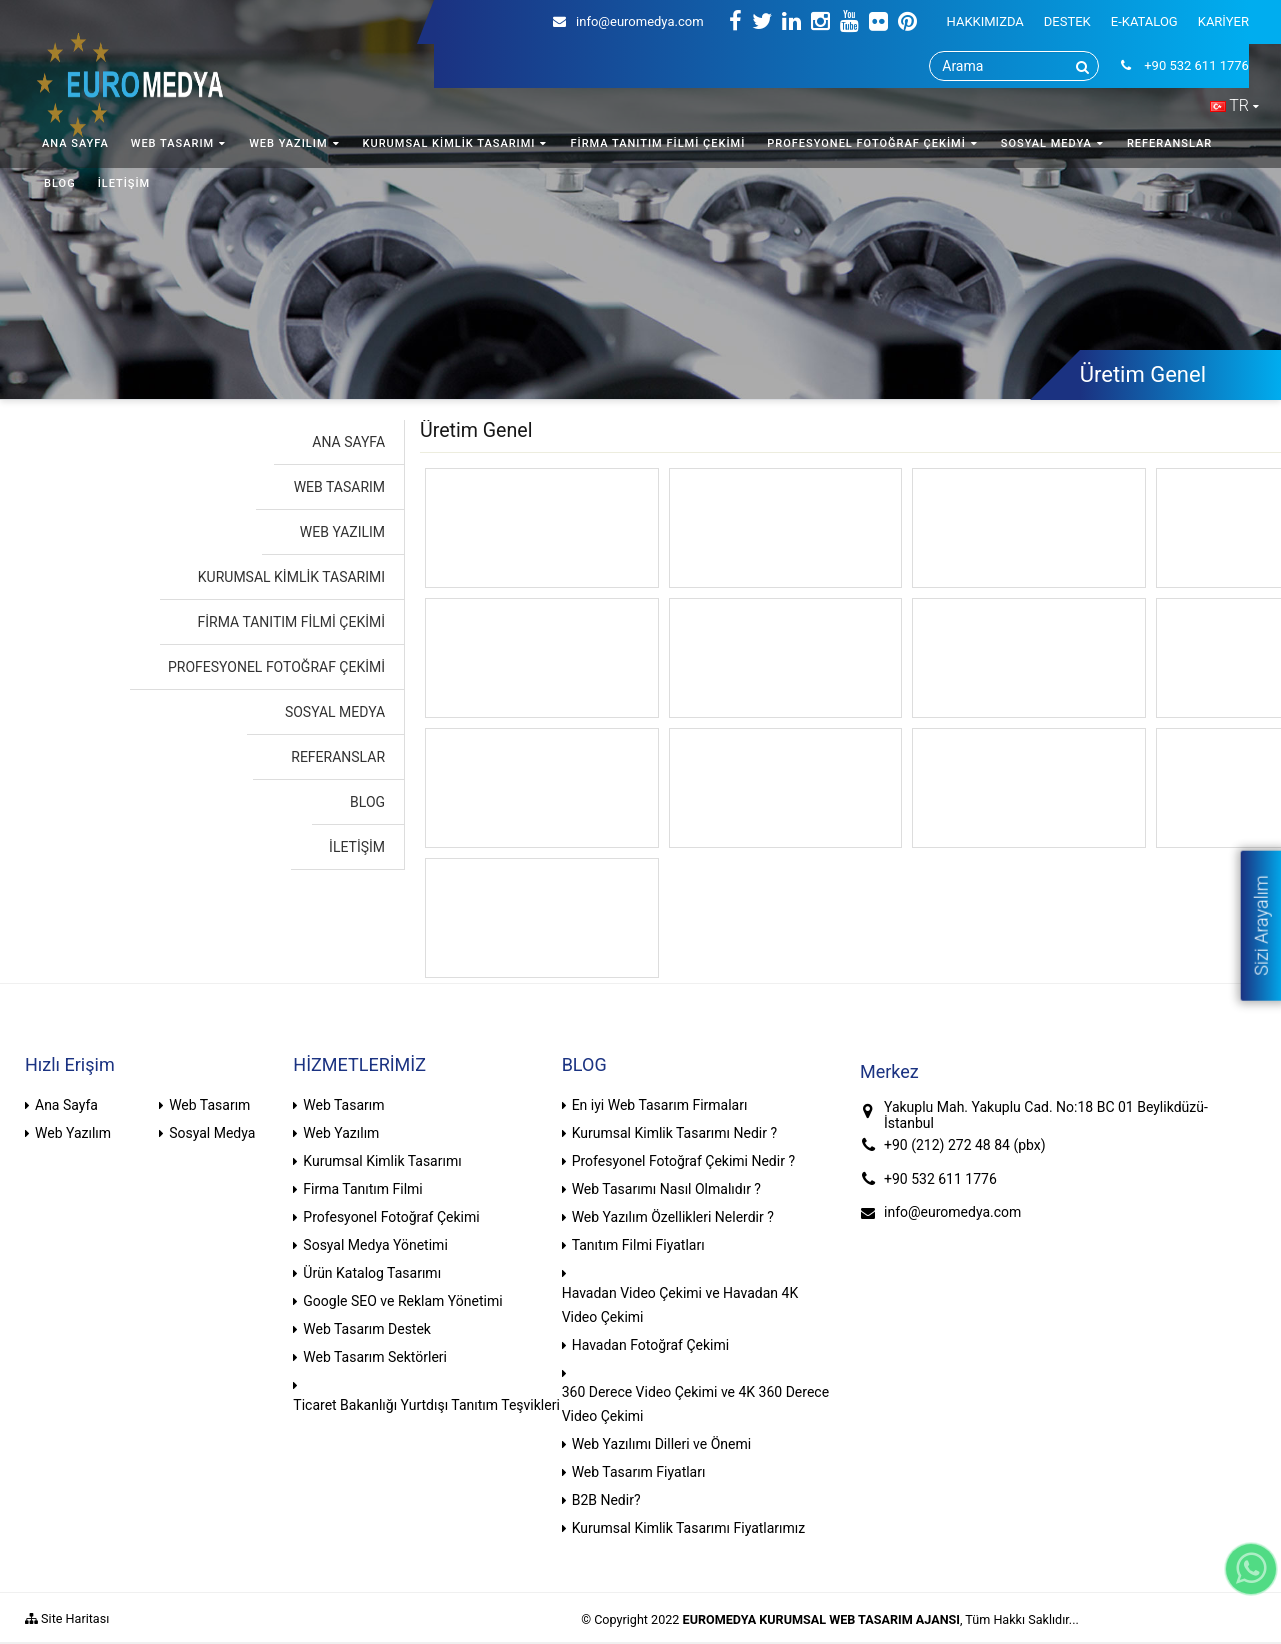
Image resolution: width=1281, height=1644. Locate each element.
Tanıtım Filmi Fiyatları (638, 1245)
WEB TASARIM (172, 143)
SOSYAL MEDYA (1046, 143)
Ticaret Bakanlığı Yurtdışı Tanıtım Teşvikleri (426, 1405)
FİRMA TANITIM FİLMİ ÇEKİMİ (657, 143)
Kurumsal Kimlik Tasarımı (382, 1161)
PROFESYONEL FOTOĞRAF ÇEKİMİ (866, 143)
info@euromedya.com (628, 21)
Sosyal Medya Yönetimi (375, 1245)
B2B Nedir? (606, 1500)
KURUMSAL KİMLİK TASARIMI (449, 143)
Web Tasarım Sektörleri (375, 1357)
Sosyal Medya (212, 1133)
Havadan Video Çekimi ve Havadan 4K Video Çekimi (680, 1305)
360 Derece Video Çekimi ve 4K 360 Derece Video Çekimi (695, 1404)
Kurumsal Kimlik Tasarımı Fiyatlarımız (689, 1528)
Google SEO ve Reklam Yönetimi (402, 1301)
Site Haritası (67, 1618)
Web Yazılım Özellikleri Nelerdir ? (673, 1217)
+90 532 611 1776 (940, 1179)
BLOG (60, 183)
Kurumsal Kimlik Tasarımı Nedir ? (674, 1133)
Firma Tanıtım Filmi (362, 1189)
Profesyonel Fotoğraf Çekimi (391, 1217)
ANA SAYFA (75, 143)
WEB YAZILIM (288, 143)
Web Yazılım (73, 1133)
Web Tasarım (209, 1105)
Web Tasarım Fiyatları (639, 1472)
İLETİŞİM (124, 183)
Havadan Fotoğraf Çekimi (651, 1345)
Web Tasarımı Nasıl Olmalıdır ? (666, 1189)
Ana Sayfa (66, 1105)
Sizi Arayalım (1260, 925)
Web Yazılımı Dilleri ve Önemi (662, 1444)
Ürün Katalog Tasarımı (372, 1273)
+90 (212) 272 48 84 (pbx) (965, 1145)
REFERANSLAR (1169, 143)
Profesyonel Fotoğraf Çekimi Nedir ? (683, 1161)
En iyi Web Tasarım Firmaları (660, 1105)
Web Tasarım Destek (367, 1329)
